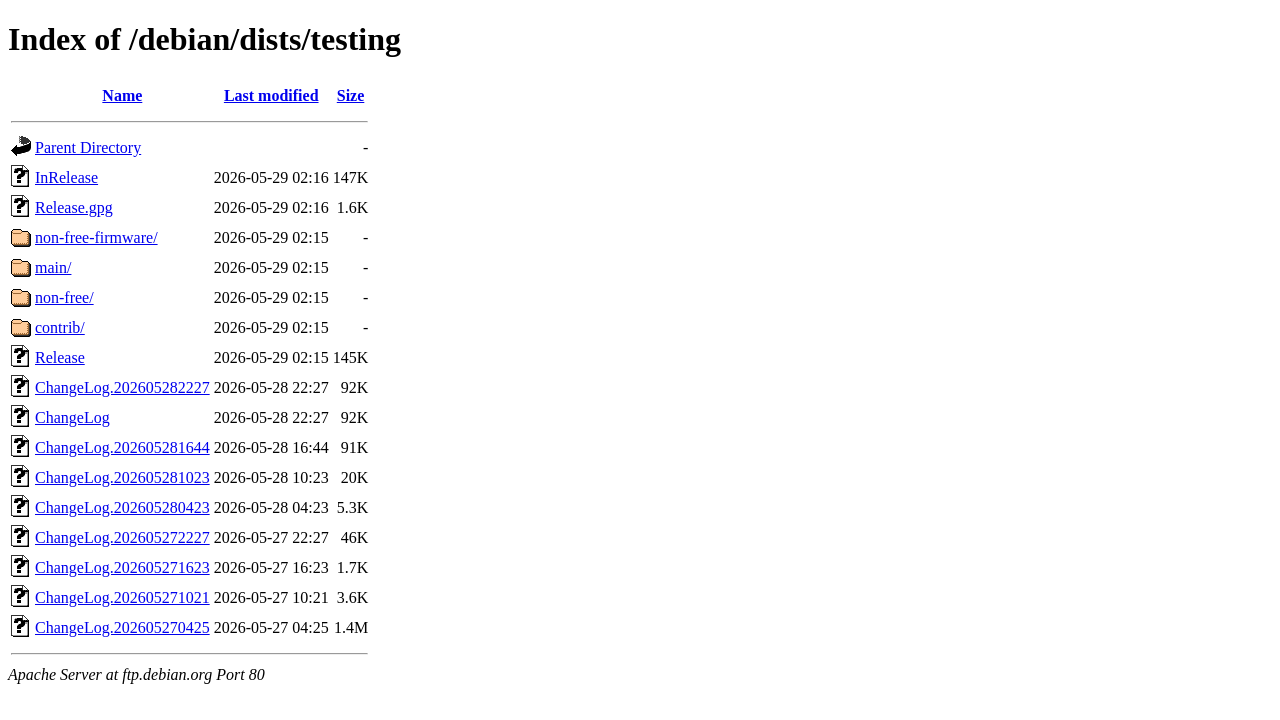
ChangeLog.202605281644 (122, 447)
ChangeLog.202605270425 (122, 627)
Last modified (271, 95)
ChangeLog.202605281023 (122, 477)
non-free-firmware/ (96, 237)
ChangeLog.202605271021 (122, 597)
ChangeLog (72, 417)
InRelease (66, 177)
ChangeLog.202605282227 (122, 387)
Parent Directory (88, 147)
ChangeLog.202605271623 (122, 567)
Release (60, 357)
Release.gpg (74, 207)
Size (351, 95)
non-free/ (64, 297)
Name (122, 95)
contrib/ (60, 327)
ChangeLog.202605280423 (122, 507)
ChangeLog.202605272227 (122, 537)
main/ (53, 267)
